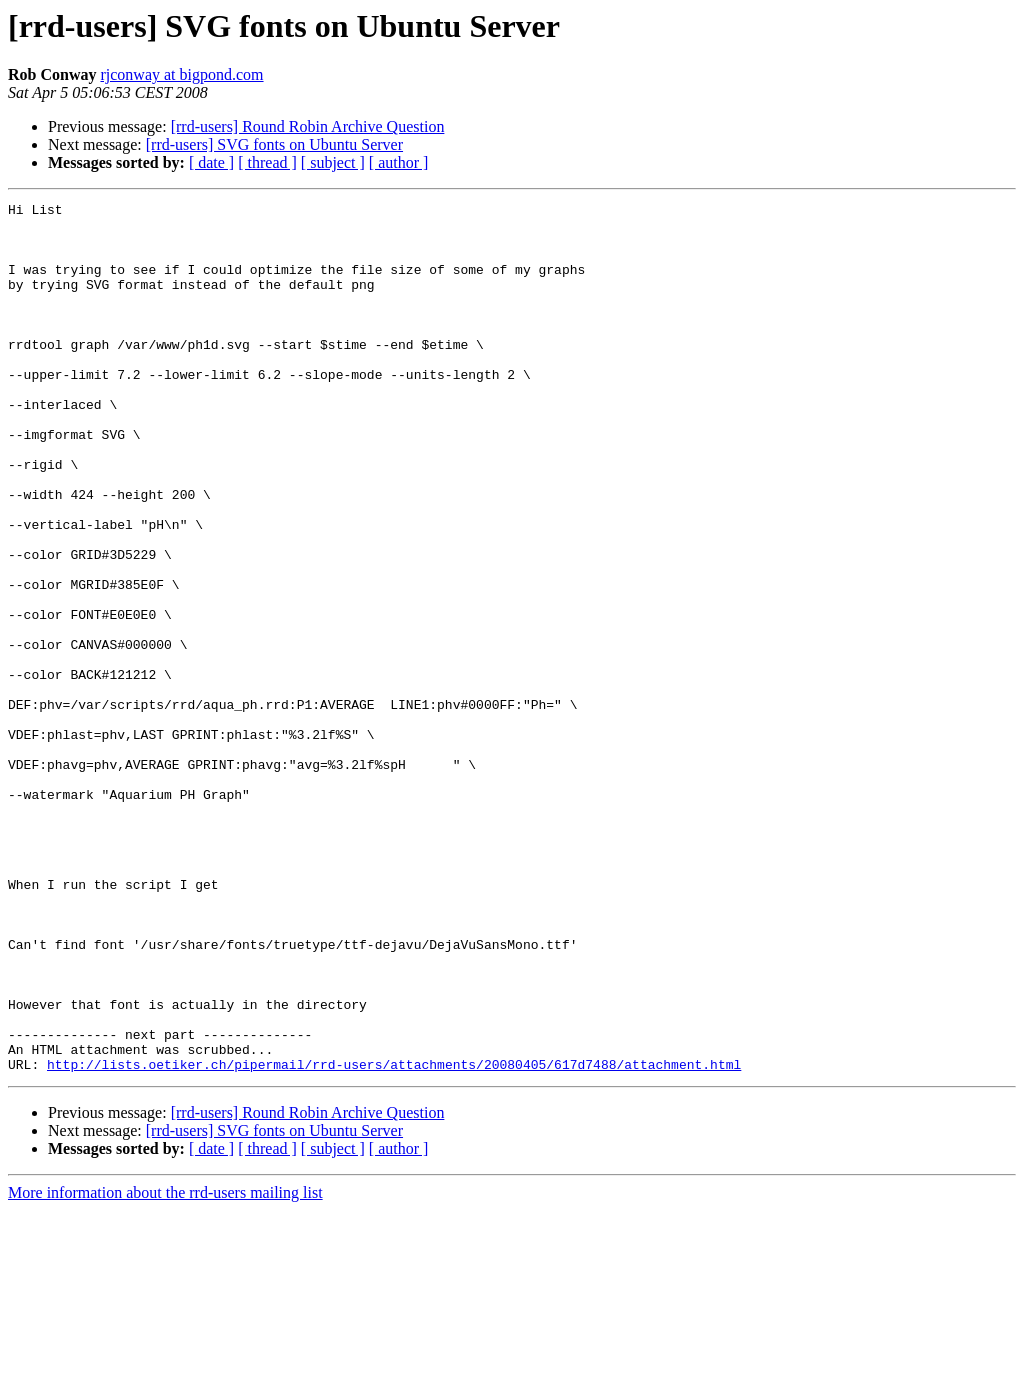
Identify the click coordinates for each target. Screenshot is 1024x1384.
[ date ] (211, 162)
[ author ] (399, 162)
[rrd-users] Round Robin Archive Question (308, 126)
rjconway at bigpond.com (181, 74)
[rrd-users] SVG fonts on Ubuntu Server (274, 144)
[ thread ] (267, 162)
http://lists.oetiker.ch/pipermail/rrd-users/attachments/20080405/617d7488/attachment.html (394, 1238)
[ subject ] (333, 162)
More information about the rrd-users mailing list (165, 1366)
